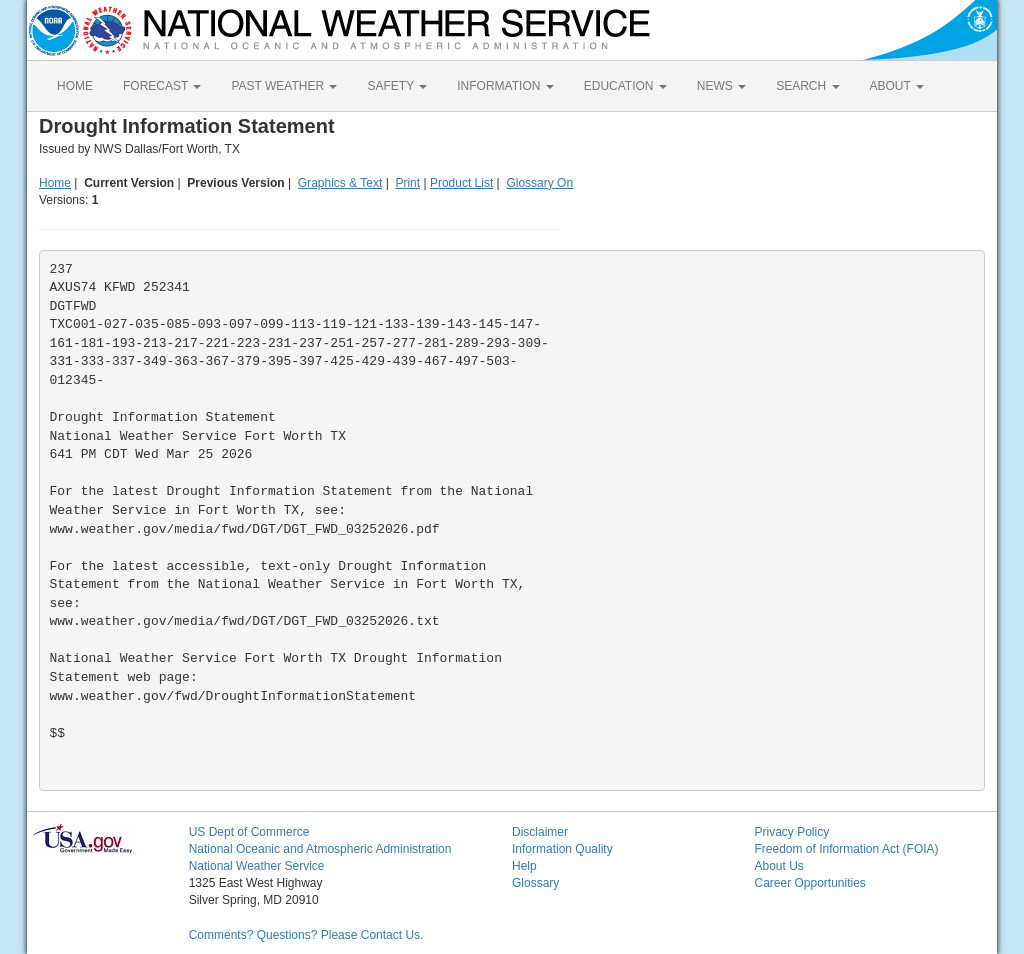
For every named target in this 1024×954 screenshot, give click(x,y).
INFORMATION (505, 86)
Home (55, 183)
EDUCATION (625, 86)
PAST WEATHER (284, 86)
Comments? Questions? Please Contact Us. (306, 935)
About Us (778, 866)
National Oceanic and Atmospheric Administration (320, 849)
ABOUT (897, 86)
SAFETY (397, 86)
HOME (75, 86)
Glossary (535, 883)
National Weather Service (257, 866)
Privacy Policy (791, 832)
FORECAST (162, 86)
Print (407, 183)
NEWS (721, 86)
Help (524, 866)
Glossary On (539, 183)
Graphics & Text (340, 183)
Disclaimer (540, 832)
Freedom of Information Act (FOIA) (846, 849)
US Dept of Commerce (249, 832)
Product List (461, 183)
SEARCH (807, 86)
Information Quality (562, 849)
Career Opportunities (809, 883)
